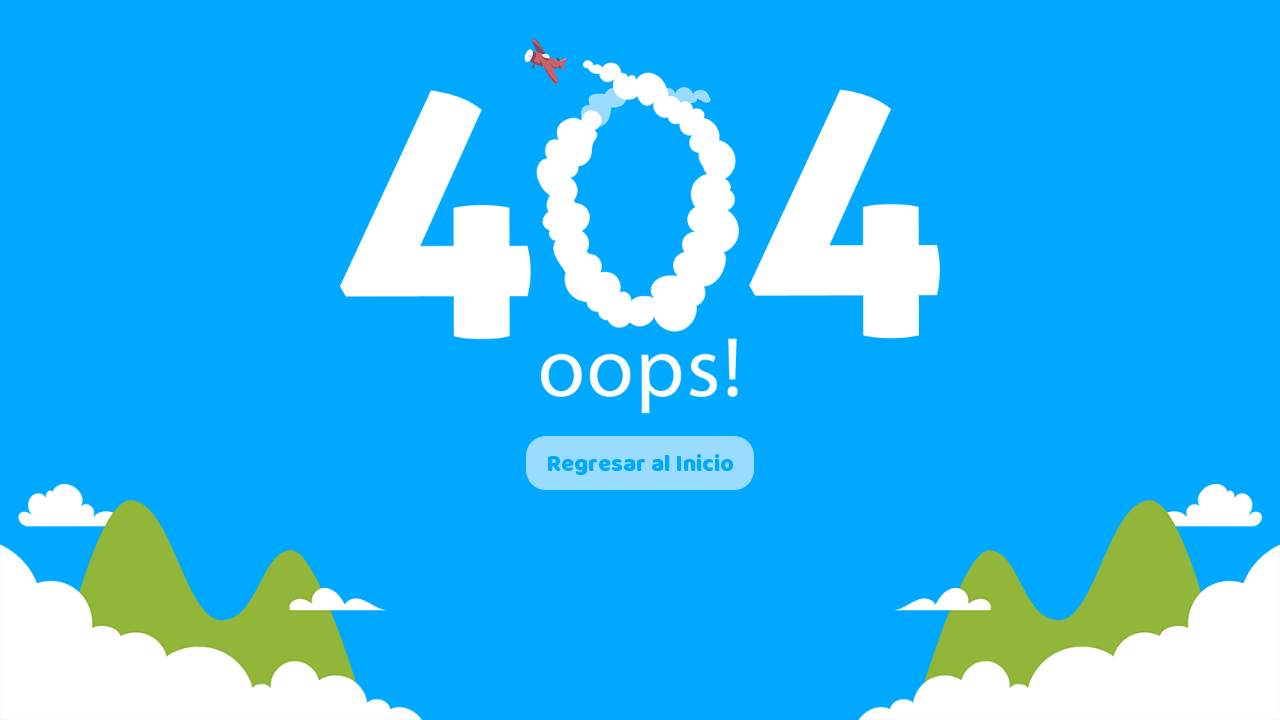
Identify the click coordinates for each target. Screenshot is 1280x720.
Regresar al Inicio (640, 463)
